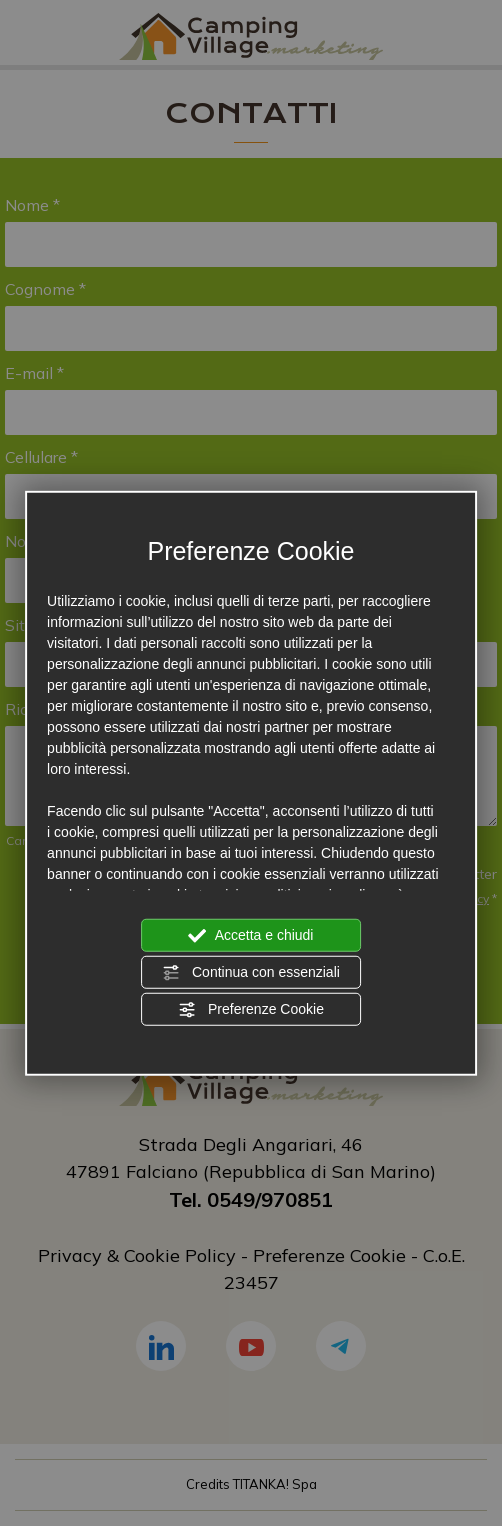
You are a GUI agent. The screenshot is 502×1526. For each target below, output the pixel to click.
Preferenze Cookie (251, 1009)
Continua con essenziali (251, 972)
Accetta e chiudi (251, 935)
